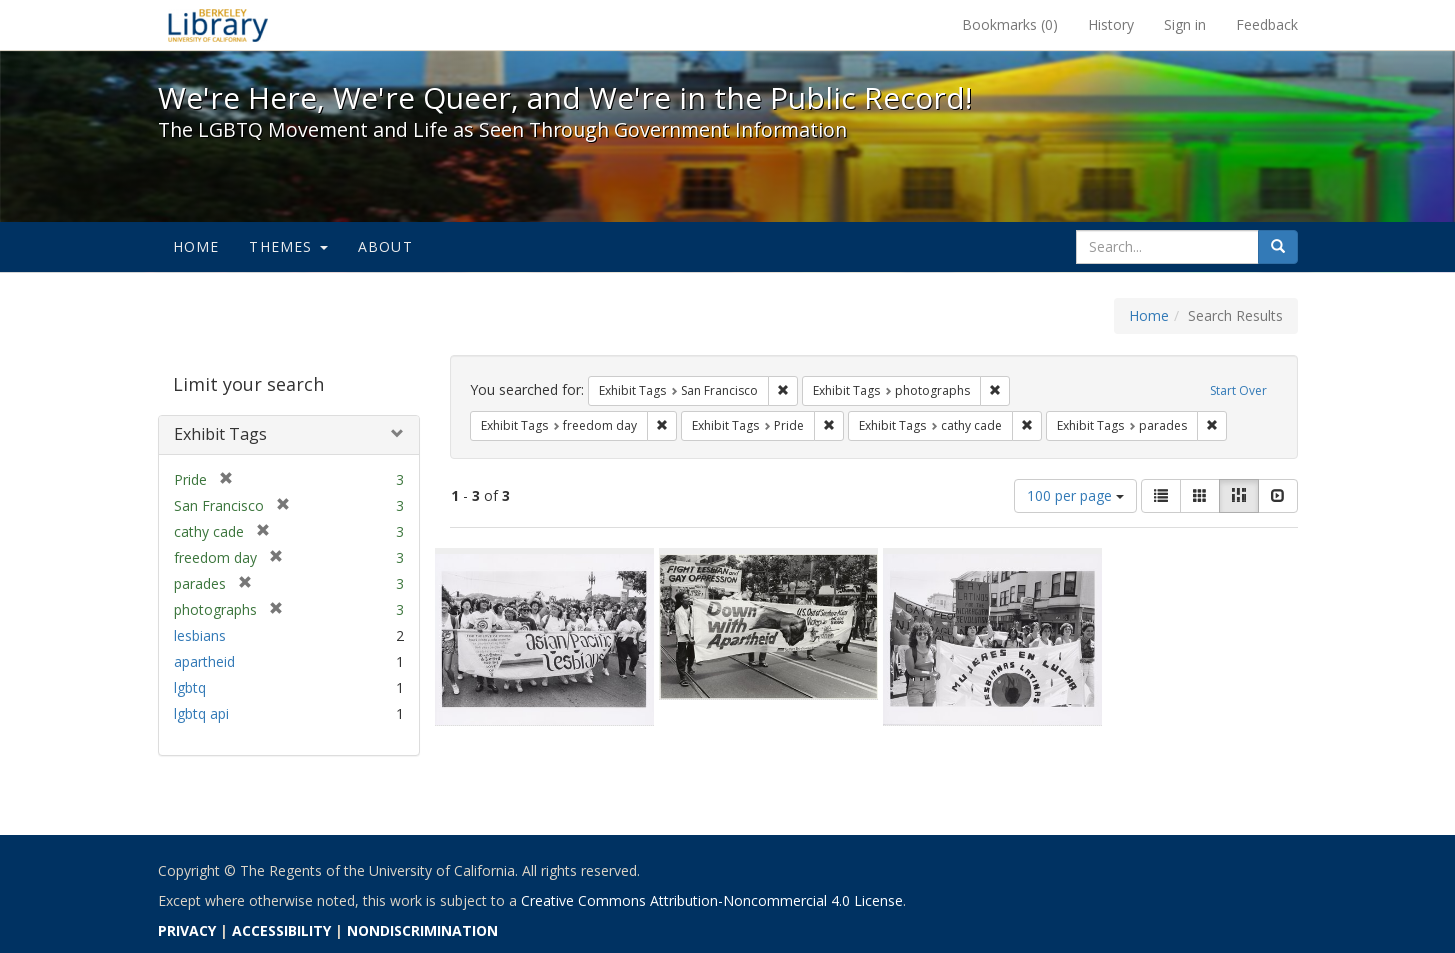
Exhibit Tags (220, 434)
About (385, 246)
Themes (288, 246)
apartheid (204, 661)
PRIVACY (187, 930)
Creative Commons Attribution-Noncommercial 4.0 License (712, 900)
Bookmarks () (1010, 24)
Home (196, 246)
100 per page (1075, 495)
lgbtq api (201, 713)
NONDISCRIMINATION (422, 930)
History (1111, 24)
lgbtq (190, 687)
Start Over (1238, 390)
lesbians (200, 635)
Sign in (1185, 24)
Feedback (1267, 24)
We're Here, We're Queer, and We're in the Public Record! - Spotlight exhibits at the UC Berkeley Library (218, 25)
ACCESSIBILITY (281, 930)
